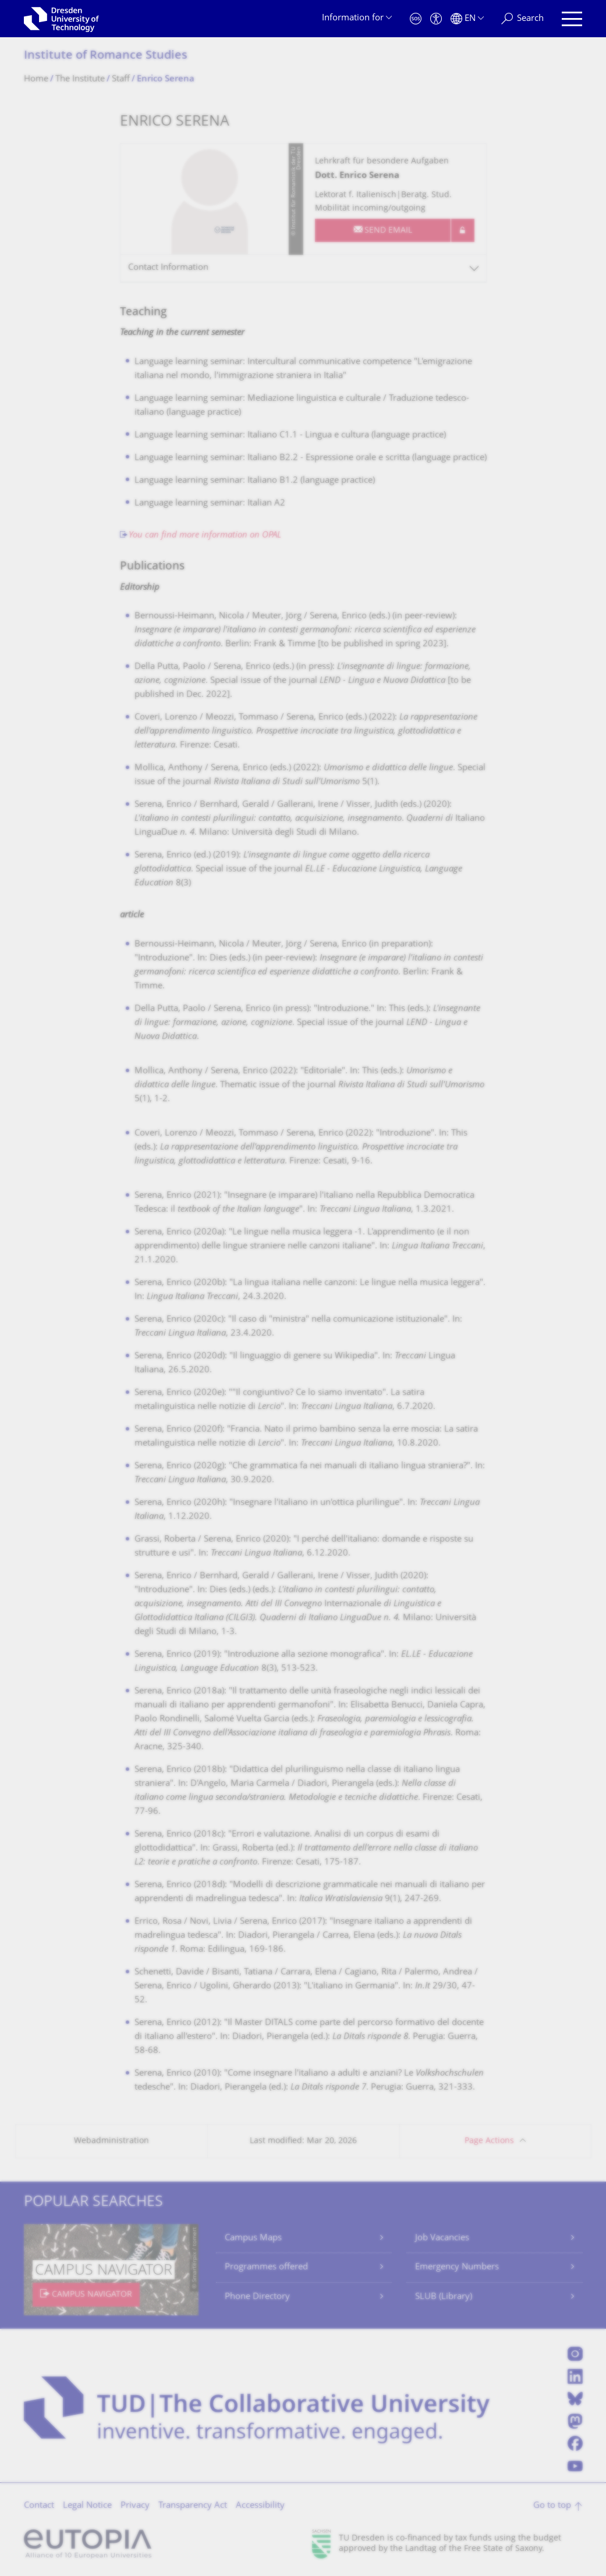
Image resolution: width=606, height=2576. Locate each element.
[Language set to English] (467, 19)
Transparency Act (192, 2506)
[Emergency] (415, 18)
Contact (39, 2506)
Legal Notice (87, 2506)
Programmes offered (266, 2267)
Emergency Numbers (457, 2267)
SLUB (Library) (443, 2297)
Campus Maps (253, 2238)
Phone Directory (257, 2297)
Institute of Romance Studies (105, 56)
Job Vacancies (442, 2238)
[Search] (522, 19)
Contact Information (168, 268)
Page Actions (489, 2141)
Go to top (552, 2506)
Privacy (135, 2506)
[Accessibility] (436, 18)
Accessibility (260, 2506)
